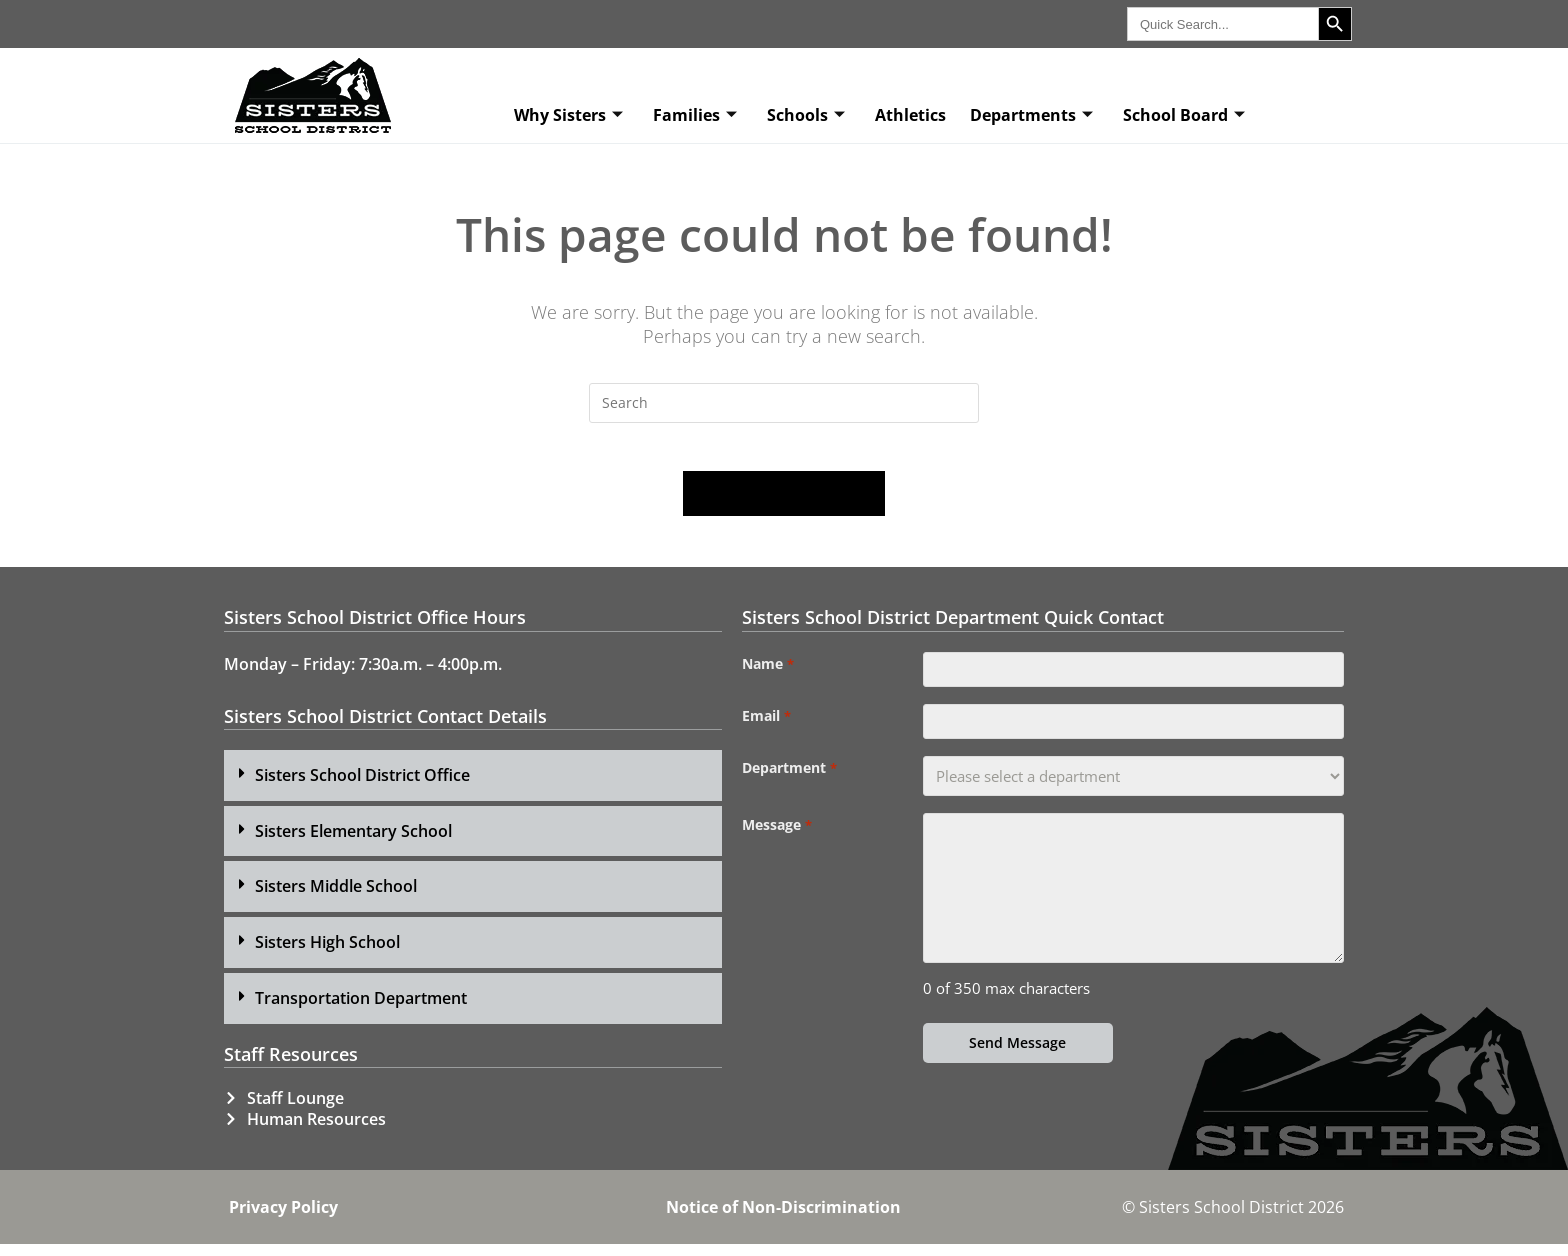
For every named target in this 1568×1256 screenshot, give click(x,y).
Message (776, 847)
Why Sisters (568, 115)
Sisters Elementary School (353, 843)
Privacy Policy (283, 1219)
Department (789, 790)
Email (766, 733)
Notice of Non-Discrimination (783, 1219)
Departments (1031, 115)
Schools (806, 115)
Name (767, 676)
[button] (473, 787)
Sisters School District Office (362, 787)
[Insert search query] (784, 403)
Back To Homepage (784, 506)
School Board (1184, 115)
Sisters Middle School (336, 898)
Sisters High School (327, 954)
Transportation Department (361, 1010)
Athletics (910, 115)
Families (695, 115)
